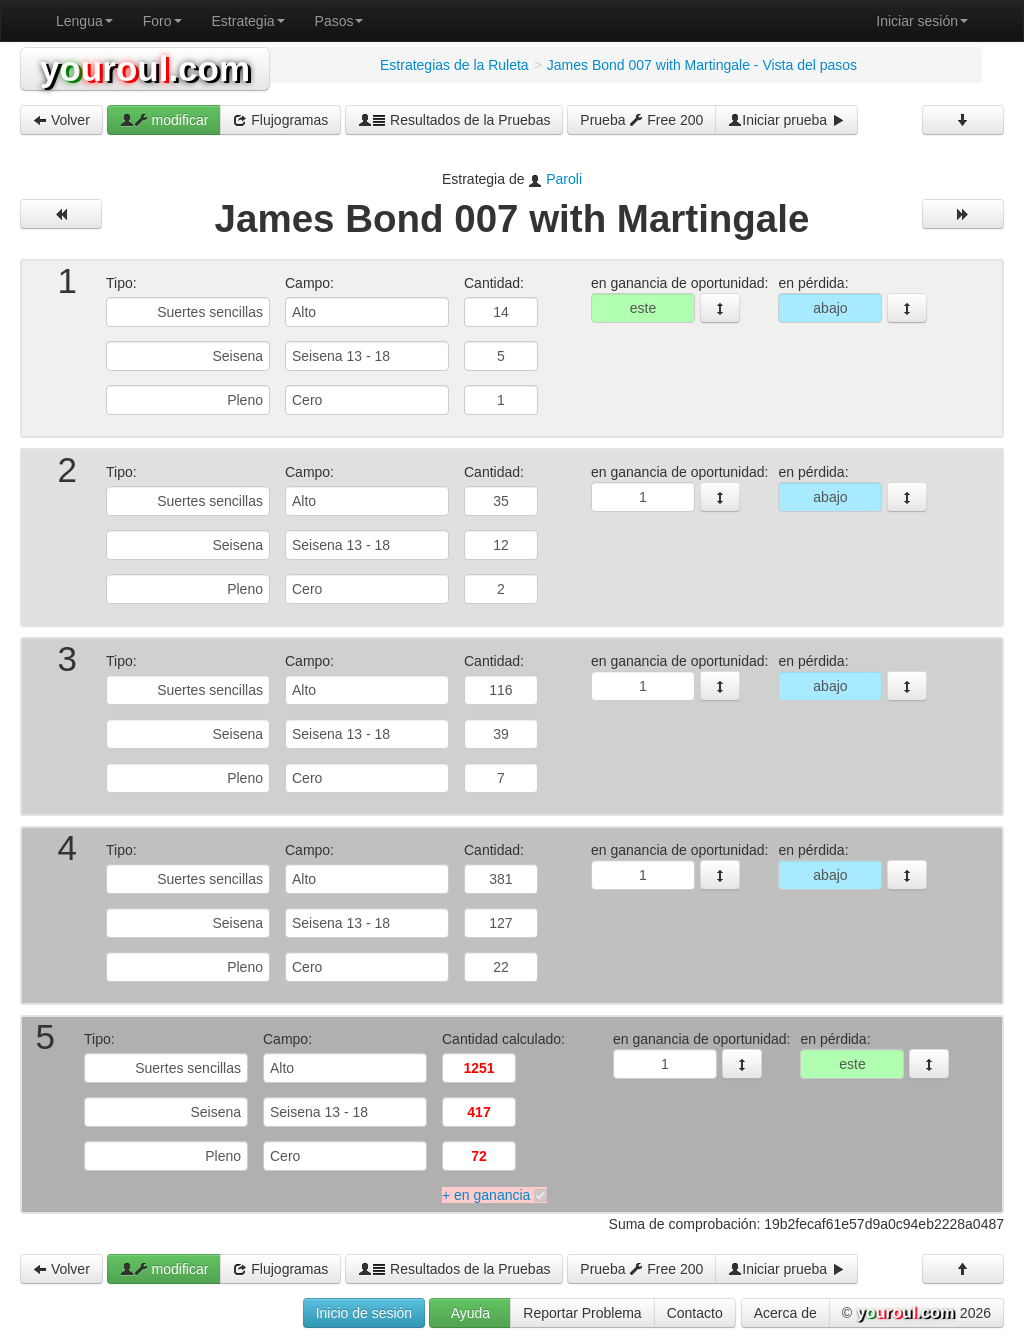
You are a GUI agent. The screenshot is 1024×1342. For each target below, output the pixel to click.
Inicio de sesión (364, 1313)
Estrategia (248, 21)
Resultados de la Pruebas (454, 120)
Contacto (695, 1313)
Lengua (84, 21)
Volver (61, 120)
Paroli (564, 179)
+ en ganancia (486, 1195)
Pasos (339, 21)
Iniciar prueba (786, 120)
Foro (162, 21)
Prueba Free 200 (641, 120)
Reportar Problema (582, 1313)
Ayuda (470, 1313)
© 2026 (916, 1314)
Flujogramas (280, 120)
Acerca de (785, 1313)
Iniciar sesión (922, 21)
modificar (164, 120)
